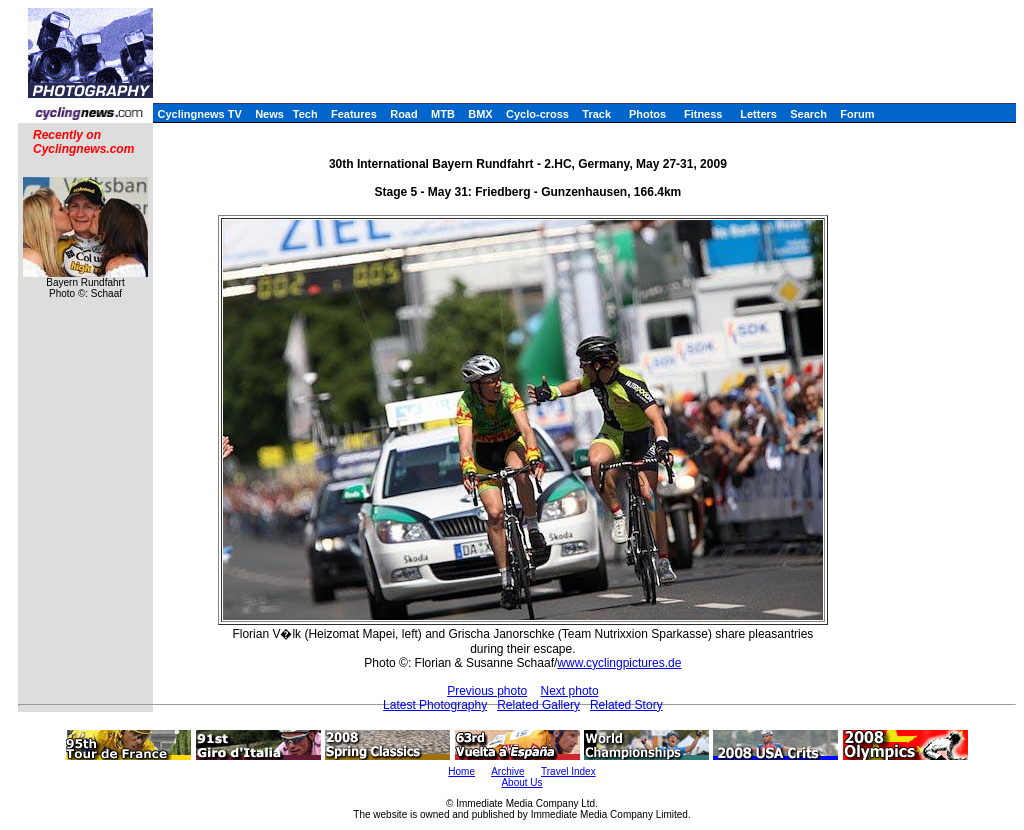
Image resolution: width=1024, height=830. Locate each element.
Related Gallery (538, 705)
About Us (521, 782)
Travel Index (568, 771)
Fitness (703, 114)
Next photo (570, 691)
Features (354, 114)
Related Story (626, 705)
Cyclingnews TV (199, 114)
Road (404, 114)
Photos (647, 114)
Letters (758, 114)
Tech (305, 114)
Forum (857, 114)
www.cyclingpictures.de (619, 663)
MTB (443, 114)
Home (461, 771)
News (269, 114)
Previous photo (487, 691)
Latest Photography (435, 705)
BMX (480, 114)
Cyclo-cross (537, 114)
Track (596, 114)
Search (808, 114)
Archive (507, 771)
